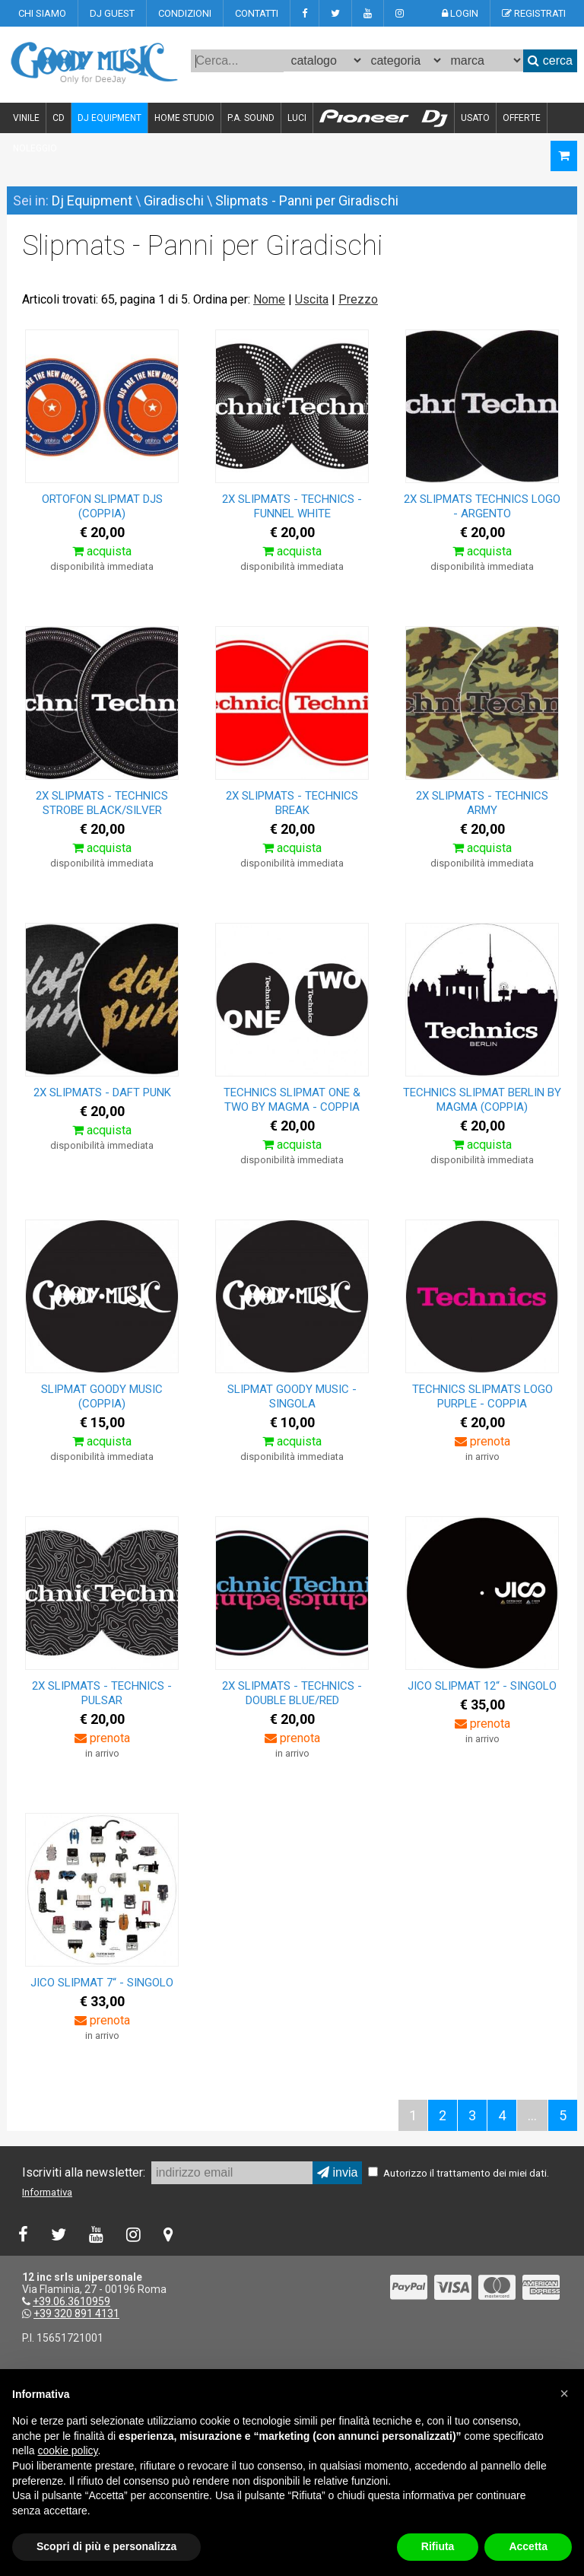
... (532, 2115)
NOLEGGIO (35, 148)
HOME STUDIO (184, 118)
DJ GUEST (112, 13)
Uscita (311, 299)
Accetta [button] (528, 2546)
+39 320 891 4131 (76, 2313)
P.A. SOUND (251, 118)
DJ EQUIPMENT (109, 118)
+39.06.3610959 (71, 2301)
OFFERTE (522, 118)
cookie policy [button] (67, 2450)
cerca (550, 60)
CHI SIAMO (42, 13)
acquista (102, 551)
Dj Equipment (92, 200)
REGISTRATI (534, 13)
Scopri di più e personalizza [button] (106, 2546)
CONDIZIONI (184, 13)
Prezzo (358, 299)
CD (58, 118)
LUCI (296, 118)
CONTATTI (256, 13)
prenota (482, 1441)
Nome (269, 299)
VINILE (26, 118)
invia (337, 2172)
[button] (564, 2393)
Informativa (47, 2192)
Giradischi (174, 200)
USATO (475, 118)
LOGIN (460, 13)
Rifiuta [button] (438, 2546)
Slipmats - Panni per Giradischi (306, 200)
